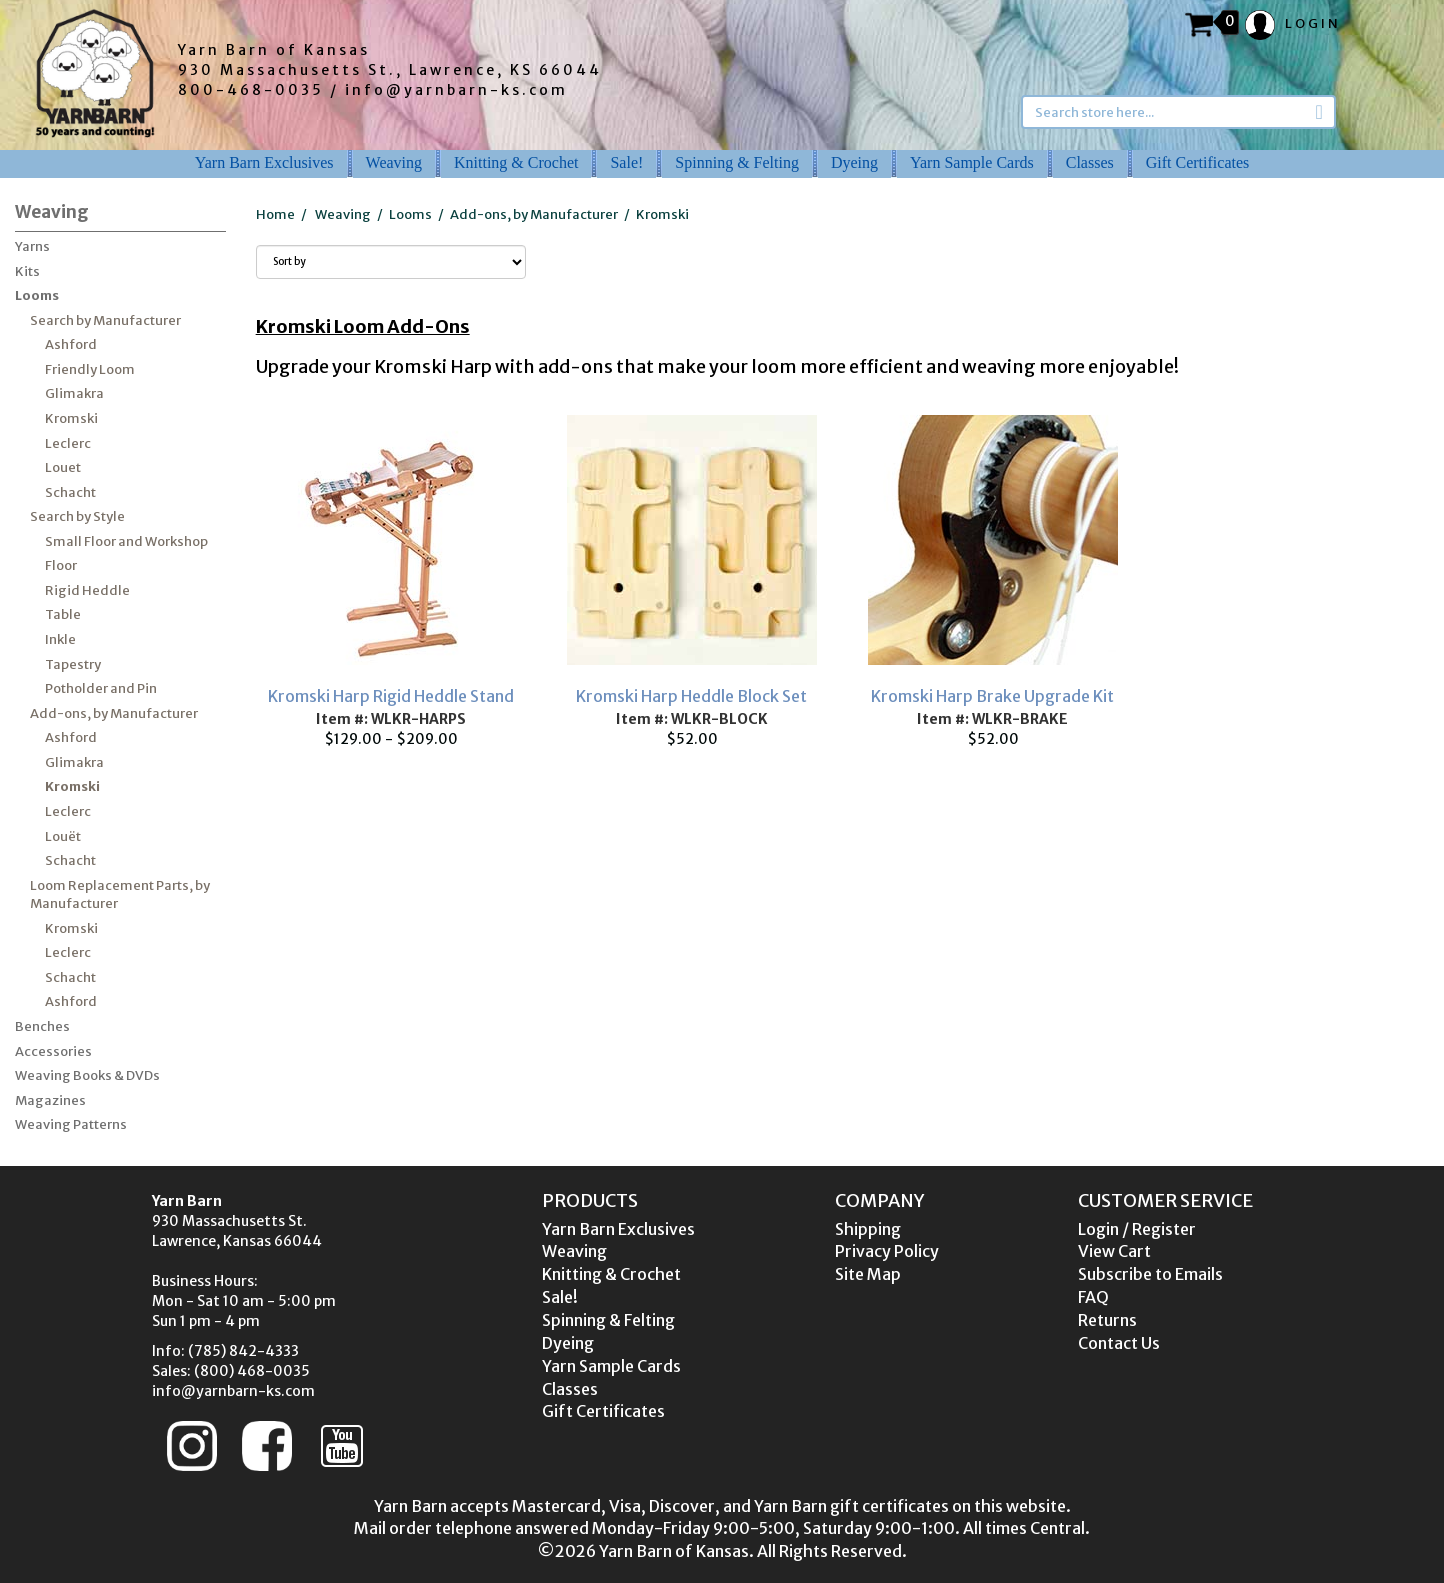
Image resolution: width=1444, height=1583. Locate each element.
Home (275, 214)
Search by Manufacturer (105, 320)
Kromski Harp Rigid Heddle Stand (391, 696)
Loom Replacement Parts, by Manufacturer (120, 895)
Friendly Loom (90, 369)
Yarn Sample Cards (972, 162)
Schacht (70, 492)
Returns (1107, 1320)
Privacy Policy (887, 1251)
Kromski (71, 418)
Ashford (71, 344)
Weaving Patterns (71, 1124)
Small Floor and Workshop (126, 541)
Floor (61, 565)
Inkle (60, 639)
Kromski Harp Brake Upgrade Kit (992, 696)
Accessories (53, 1051)
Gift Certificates (1198, 162)
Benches (42, 1026)
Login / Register (1137, 1229)
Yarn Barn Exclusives (264, 162)
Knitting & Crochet (516, 162)
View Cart (1114, 1251)
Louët (63, 836)
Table (63, 614)
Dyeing (854, 162)
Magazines (50, 1100)
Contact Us (1119, 1343)
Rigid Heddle (87, 590)
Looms (37, 295)
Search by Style (77, 516)
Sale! (626, 162)
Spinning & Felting (737, 162)
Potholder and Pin (101, 688)
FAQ (1093, 1297)
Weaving (394, 162)
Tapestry (73, 664)
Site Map (868, 1274)
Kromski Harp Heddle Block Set (691, 696)
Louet (63, 467)
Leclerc (68, 443)
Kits (27, 271)
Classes (1090, 162)
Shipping (868, 1229)
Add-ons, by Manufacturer (114, 713)
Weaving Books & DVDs (87, 1075)
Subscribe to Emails (1150, 1274)
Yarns (32, 246)
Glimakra (74, 393)
